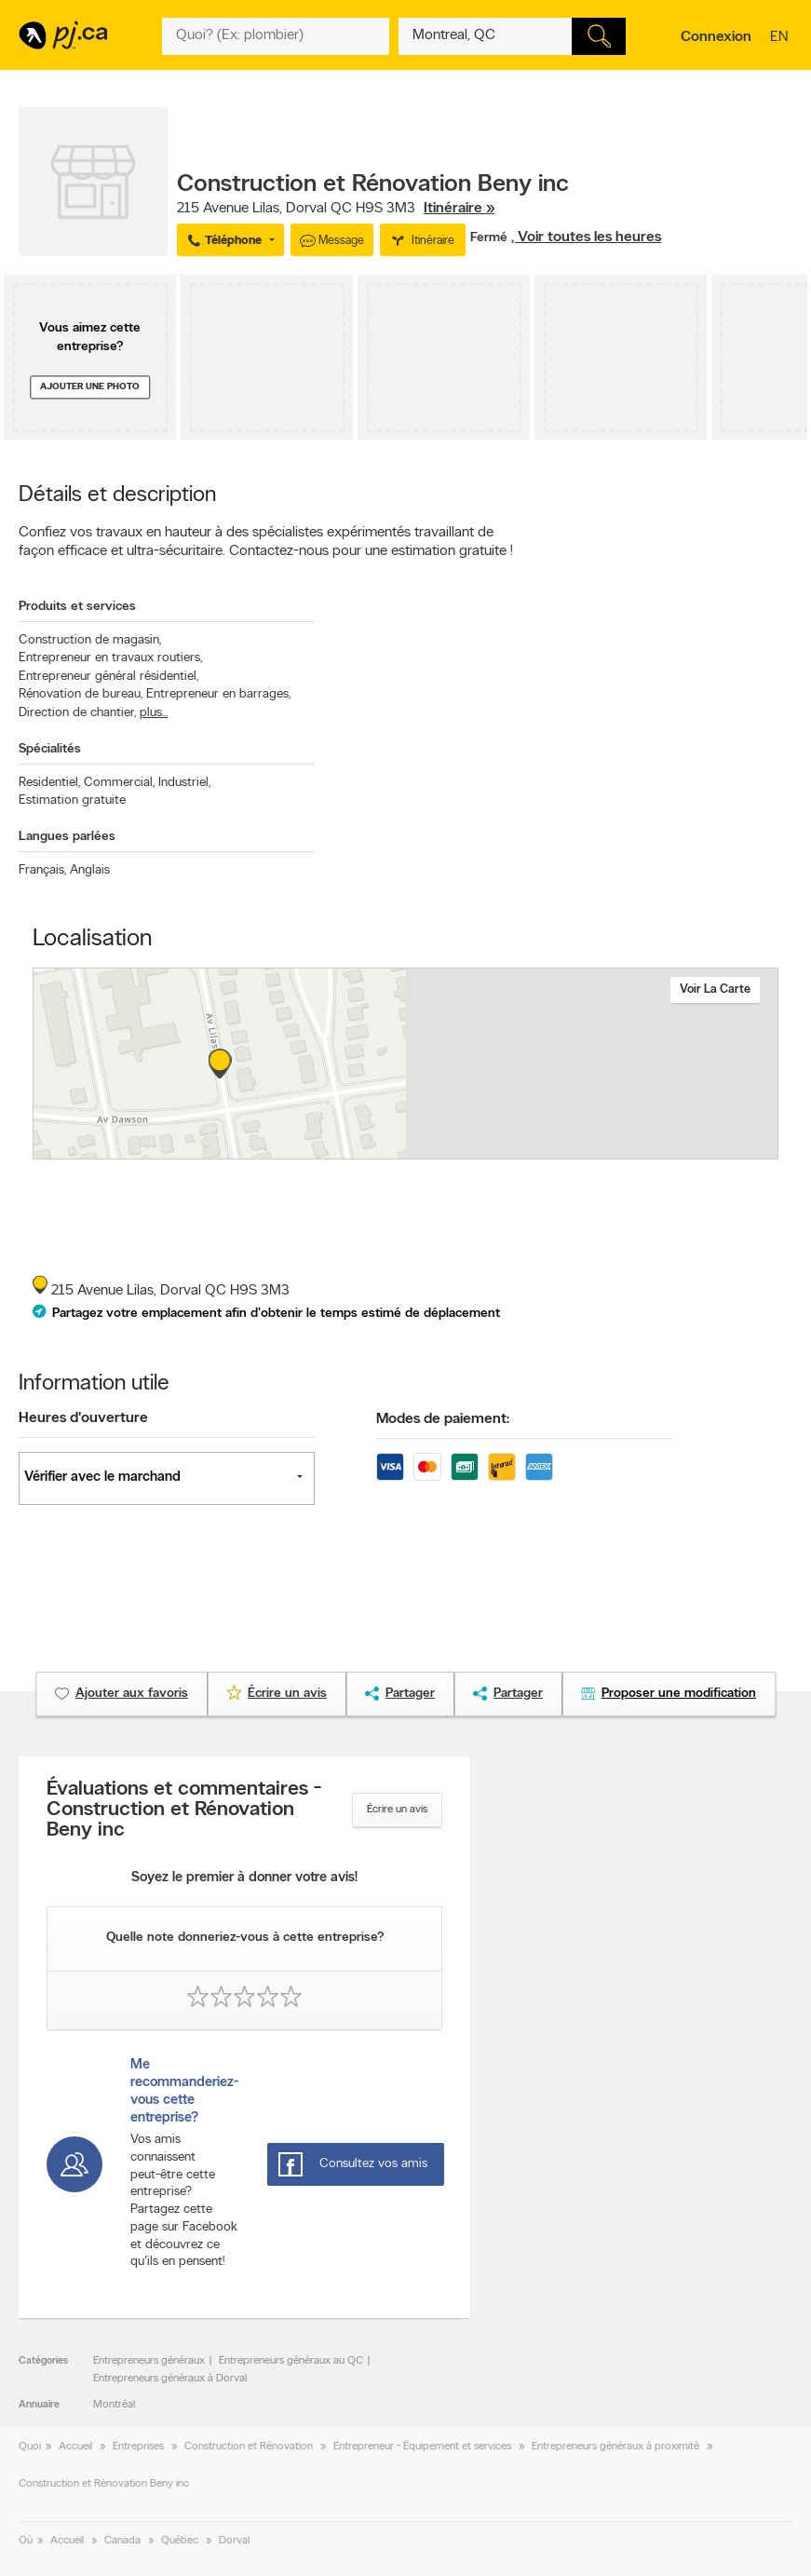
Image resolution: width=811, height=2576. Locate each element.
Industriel (184, 783)
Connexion (716, 37)
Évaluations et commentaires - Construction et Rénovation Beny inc (184, 1810)
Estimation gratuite (72, 800)
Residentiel (49, 783)
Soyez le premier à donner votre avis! (244, 1878)
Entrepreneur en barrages (218, 694)
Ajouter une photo (90, 387)
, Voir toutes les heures (586, 237)
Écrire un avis (397, 1809)
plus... (154, 713)
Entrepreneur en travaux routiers (110, 658)
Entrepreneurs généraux (149, 2360)
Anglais (90, 870)
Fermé (490, 238)
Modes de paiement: (442, 1419)
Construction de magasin (90, 640)
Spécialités (50, 749)
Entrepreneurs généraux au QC (291, 2360)
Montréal (114, 2404)
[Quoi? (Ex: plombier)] (275, 36)
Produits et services (77, 607)
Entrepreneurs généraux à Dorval (170, 2378)
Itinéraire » (459, 208)
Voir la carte (715, 989)
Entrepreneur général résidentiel (108, 677)
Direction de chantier (77, 713)
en (781, 38)
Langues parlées (67, 837)
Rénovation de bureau (80, 694)
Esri (471, 1149)
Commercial (119, 783)
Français (42, 870)
